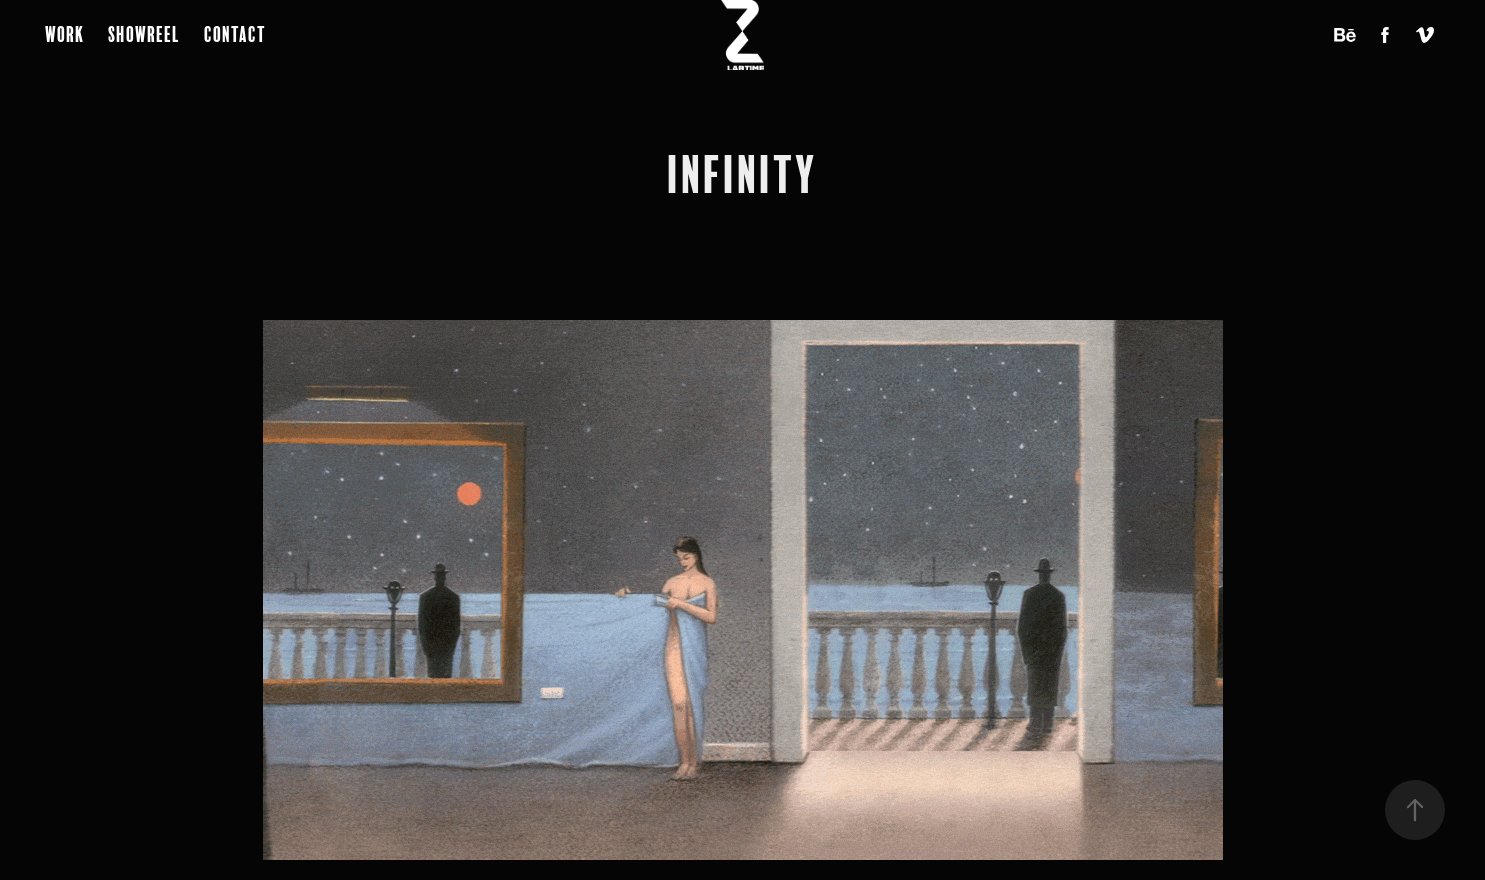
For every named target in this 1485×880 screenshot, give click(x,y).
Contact (235, 34)
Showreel (144, 34)
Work (64, 34)
